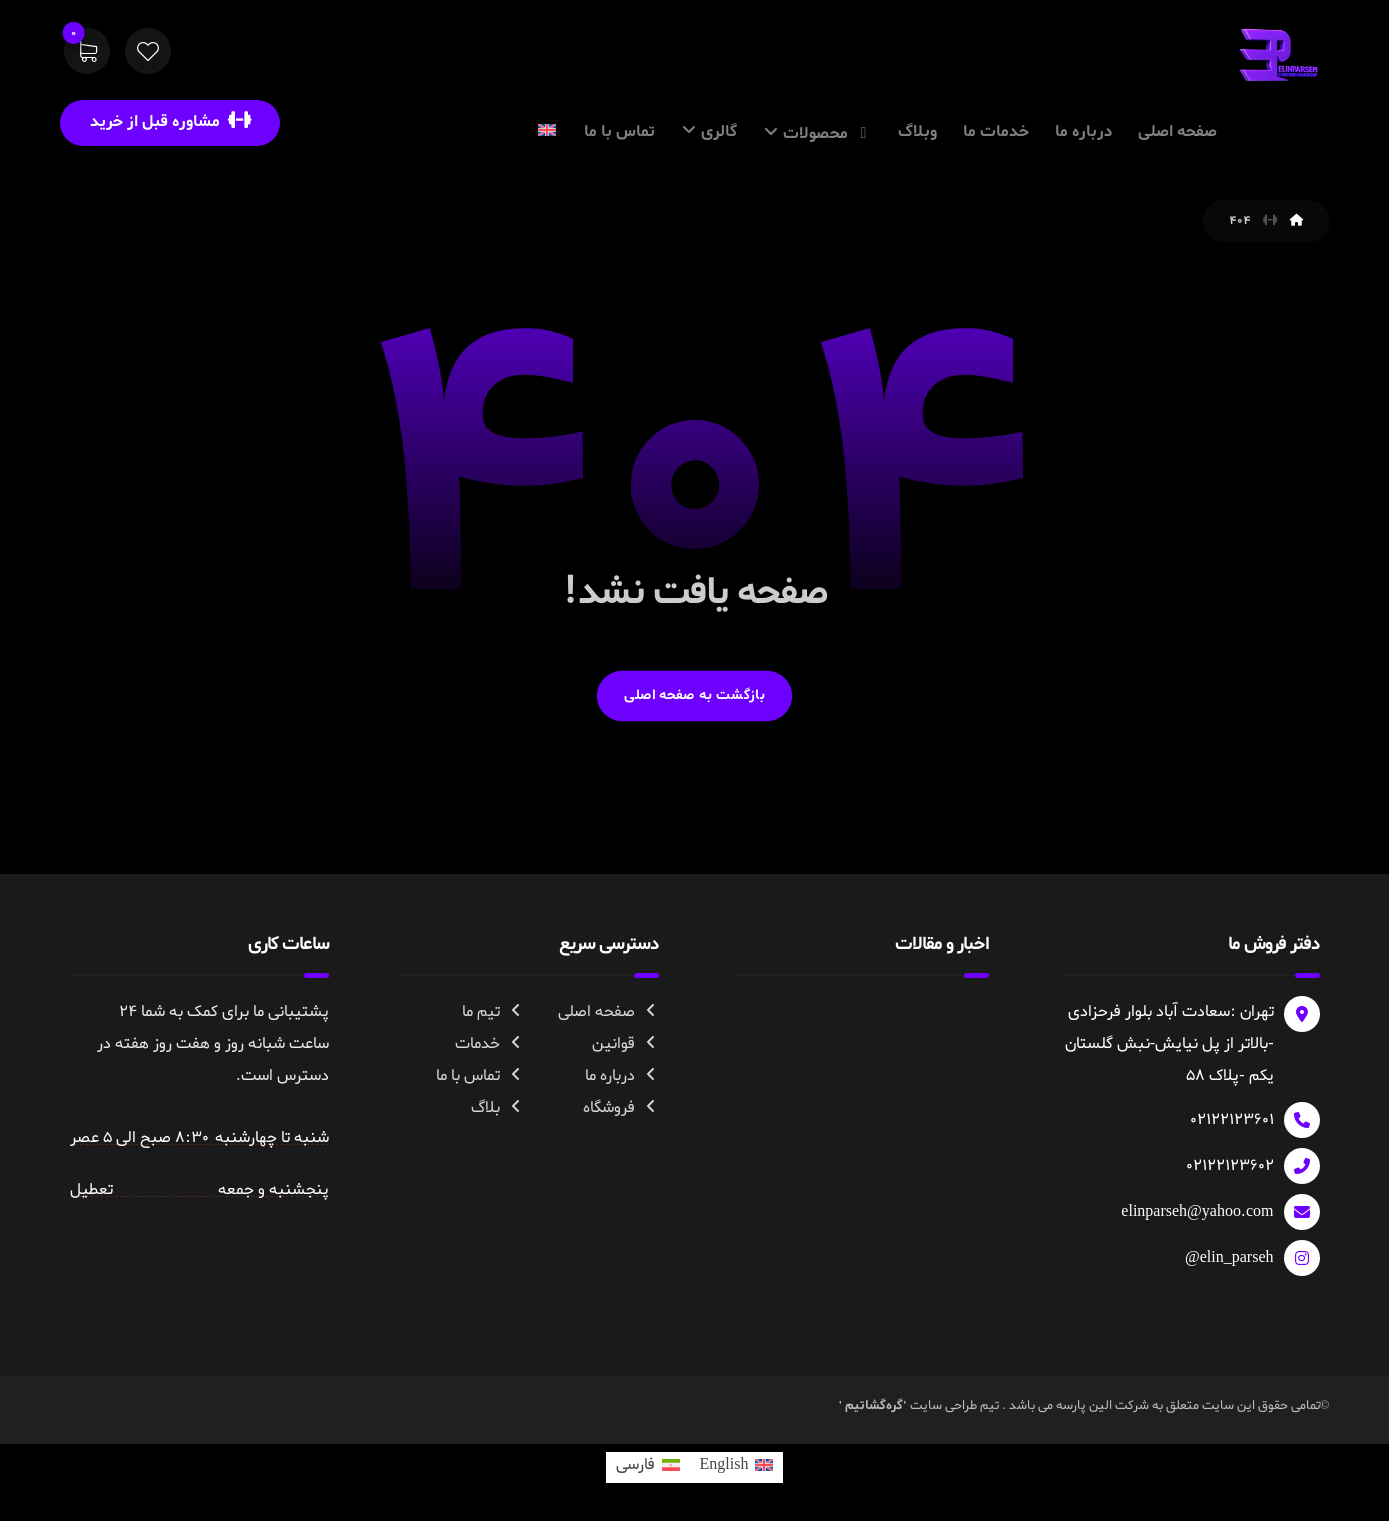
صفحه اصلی (608, 1012)
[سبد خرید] (87, 55)
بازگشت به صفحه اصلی (694, 695)
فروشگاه (621, 1108)
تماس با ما (480, 1076)
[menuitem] (736, 1467)
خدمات (489, 1044)
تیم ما (493, 1012)
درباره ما (622, 1076)
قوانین (625, 1044)
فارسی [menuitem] (635, 1465)
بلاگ (497, 1108)
